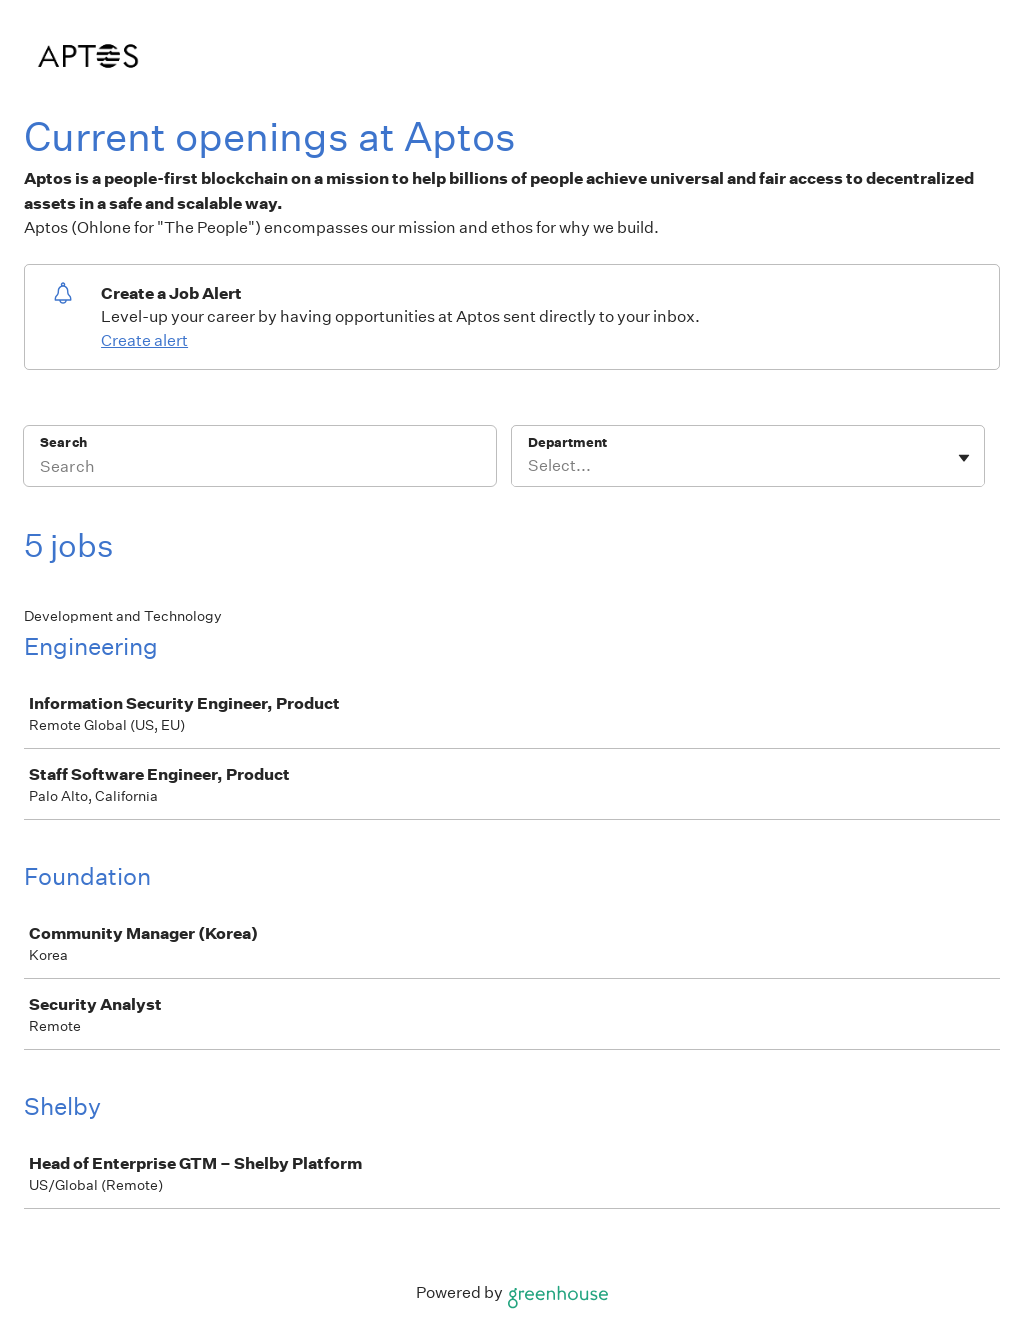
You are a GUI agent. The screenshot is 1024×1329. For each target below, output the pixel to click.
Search (63, 442)
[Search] (260, 469)
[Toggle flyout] (964, 458)
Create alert (144, 340)
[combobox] (529, 466)
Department (567, 442)
